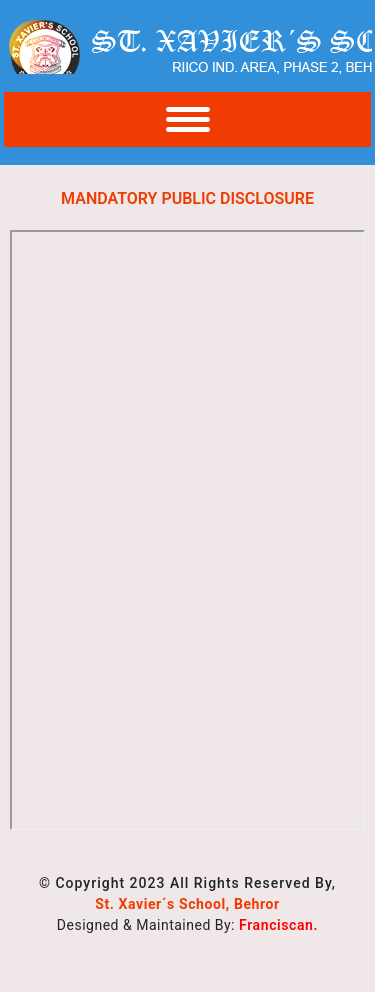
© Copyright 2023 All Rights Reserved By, (187, 883)
